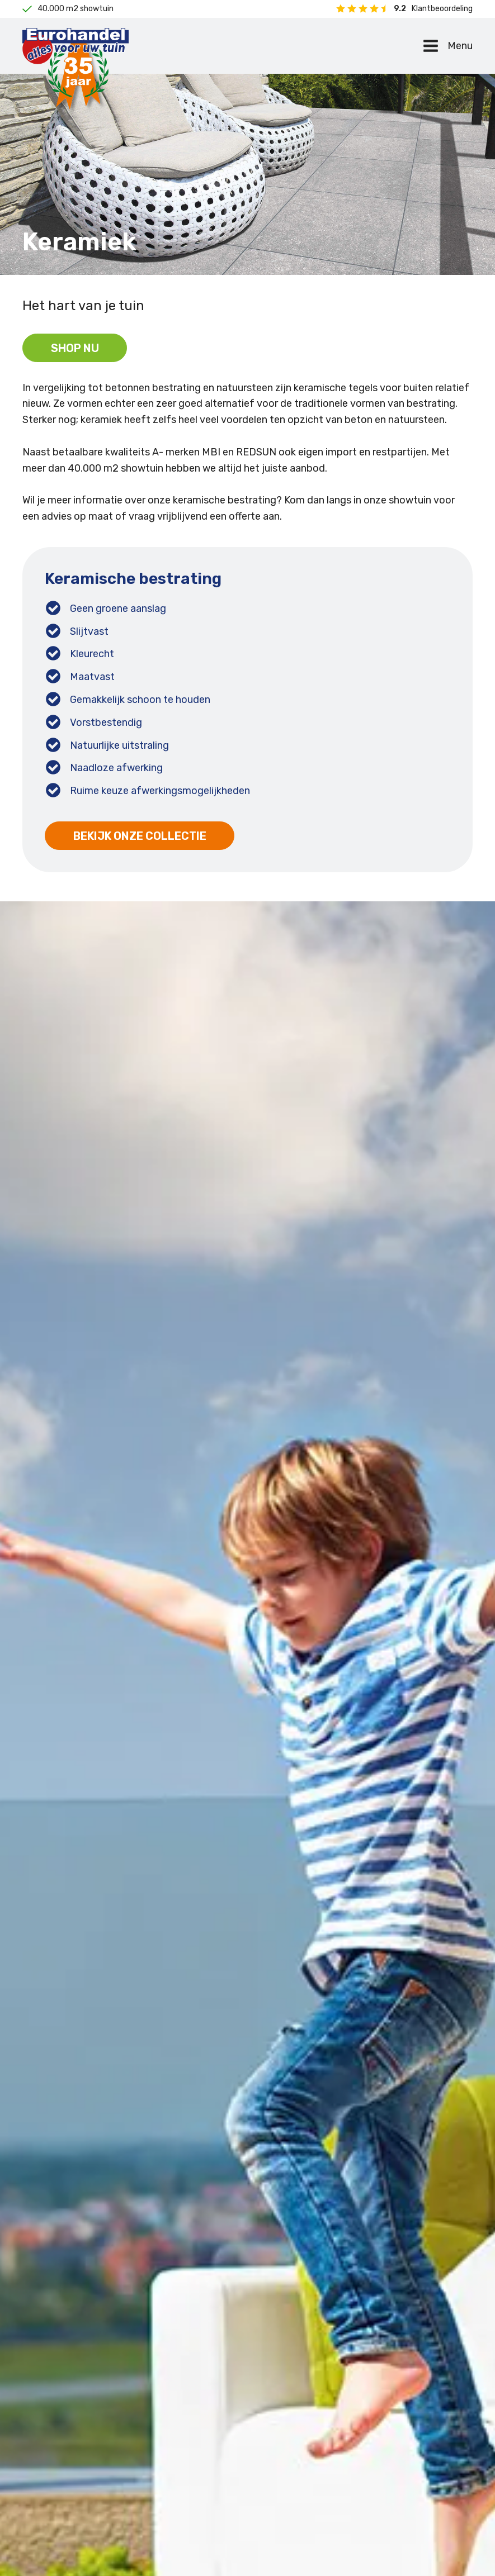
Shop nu (75, 348)
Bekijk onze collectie (139, 836)
